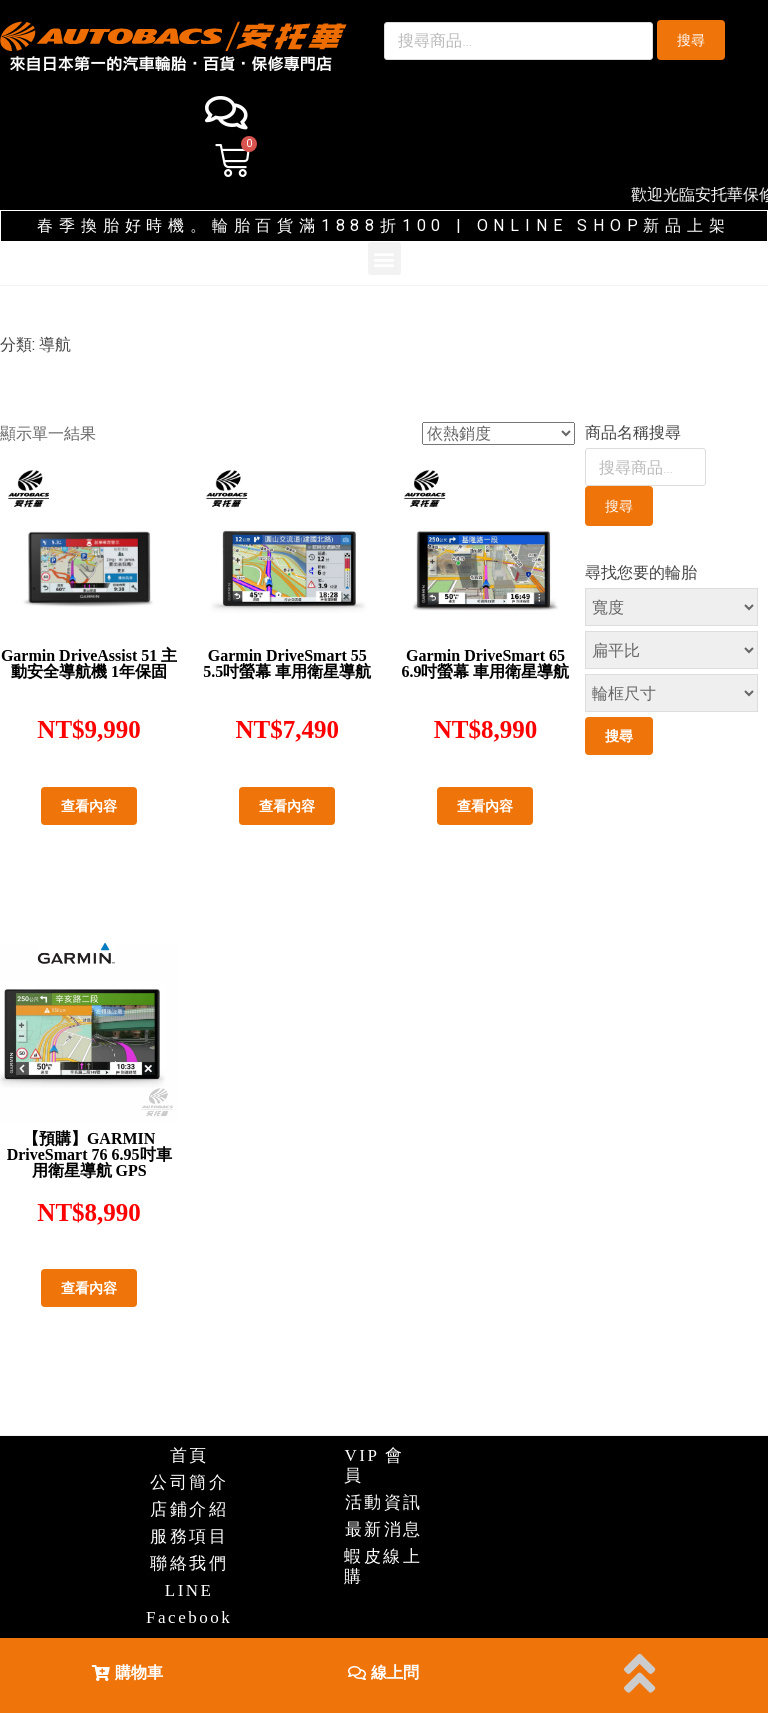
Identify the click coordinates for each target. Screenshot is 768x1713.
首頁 (189, 1455)
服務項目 (189, 1536)
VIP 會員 (374, 1465)
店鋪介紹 (189, 1509)
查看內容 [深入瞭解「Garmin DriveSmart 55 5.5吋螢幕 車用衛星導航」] (287, 806)
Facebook (189, 1617)
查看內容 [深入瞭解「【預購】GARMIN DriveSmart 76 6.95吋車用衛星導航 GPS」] (89, 1288)
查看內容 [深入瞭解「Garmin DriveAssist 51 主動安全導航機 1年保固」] (89, 806)
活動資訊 (384, 1502)
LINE (189, 1590)
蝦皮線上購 (383, 1566)
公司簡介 (189, 1482)
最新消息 (384, 1529)
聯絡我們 (189, 1563)
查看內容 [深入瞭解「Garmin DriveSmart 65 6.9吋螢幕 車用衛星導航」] (485, 806)
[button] (127, 1671)
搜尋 (691, 40)
